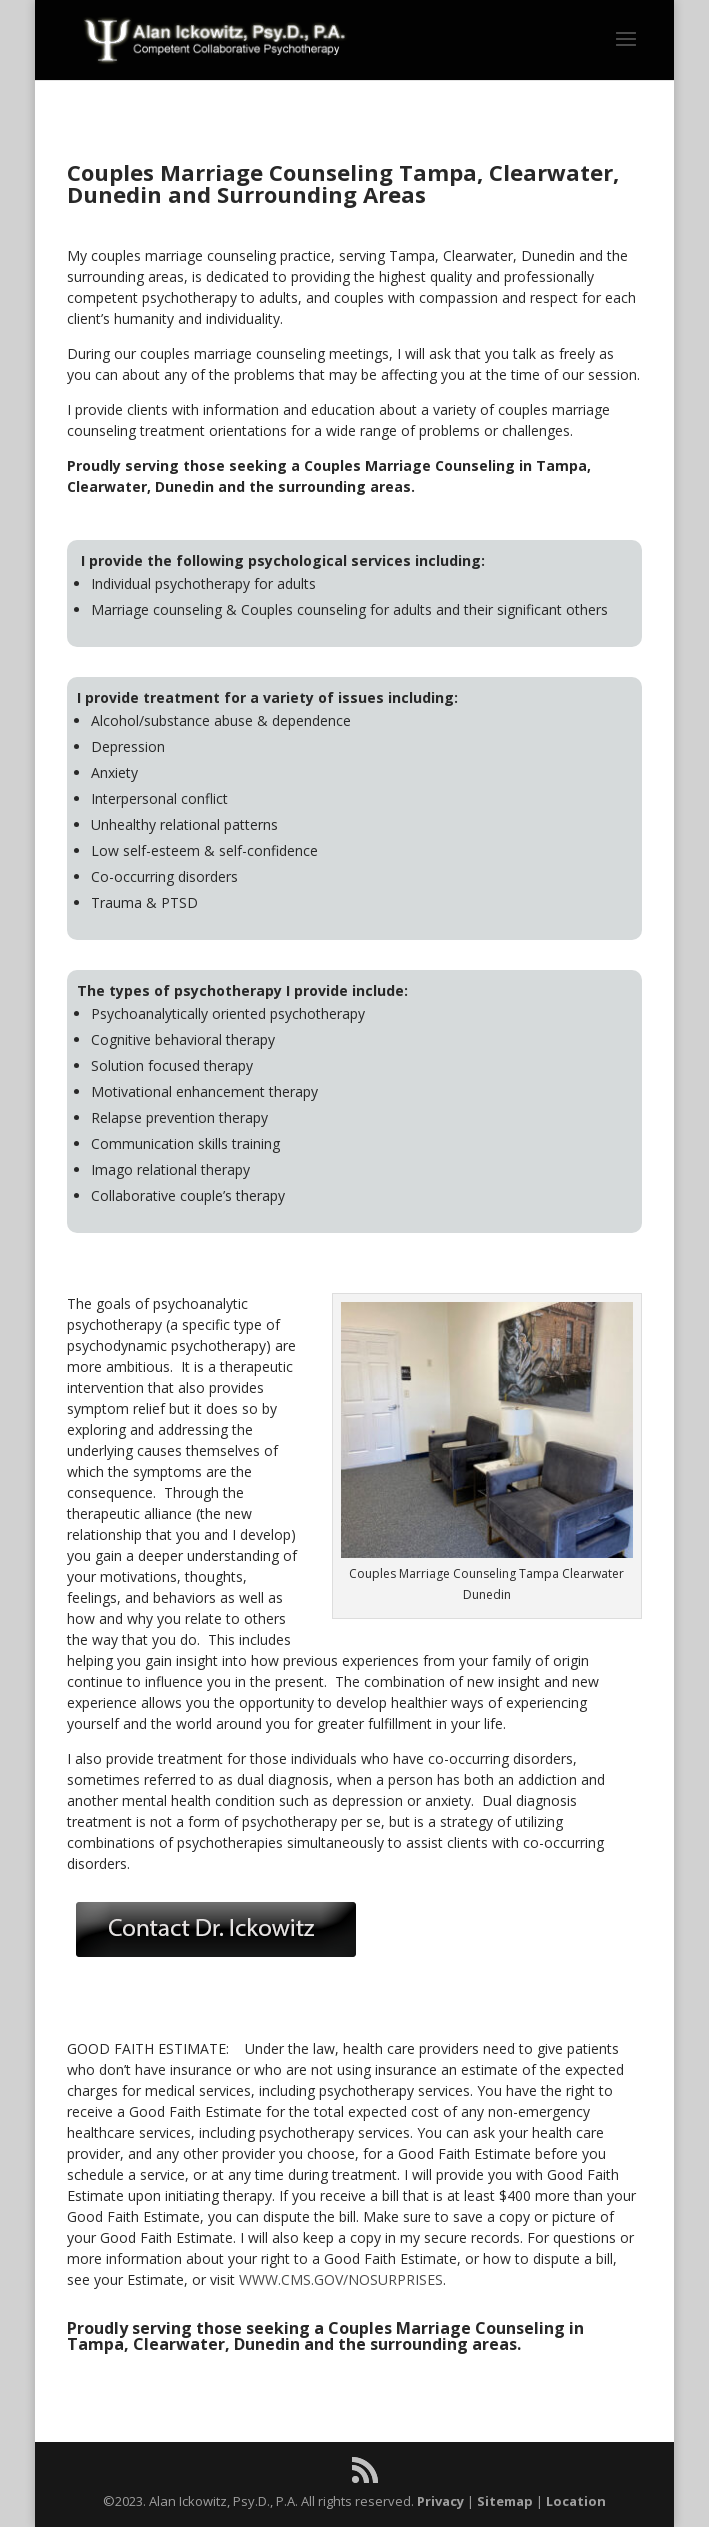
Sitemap (505, 2501)
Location (576, 2501)
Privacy (440, 2501)
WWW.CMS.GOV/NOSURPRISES (341, 2279)
